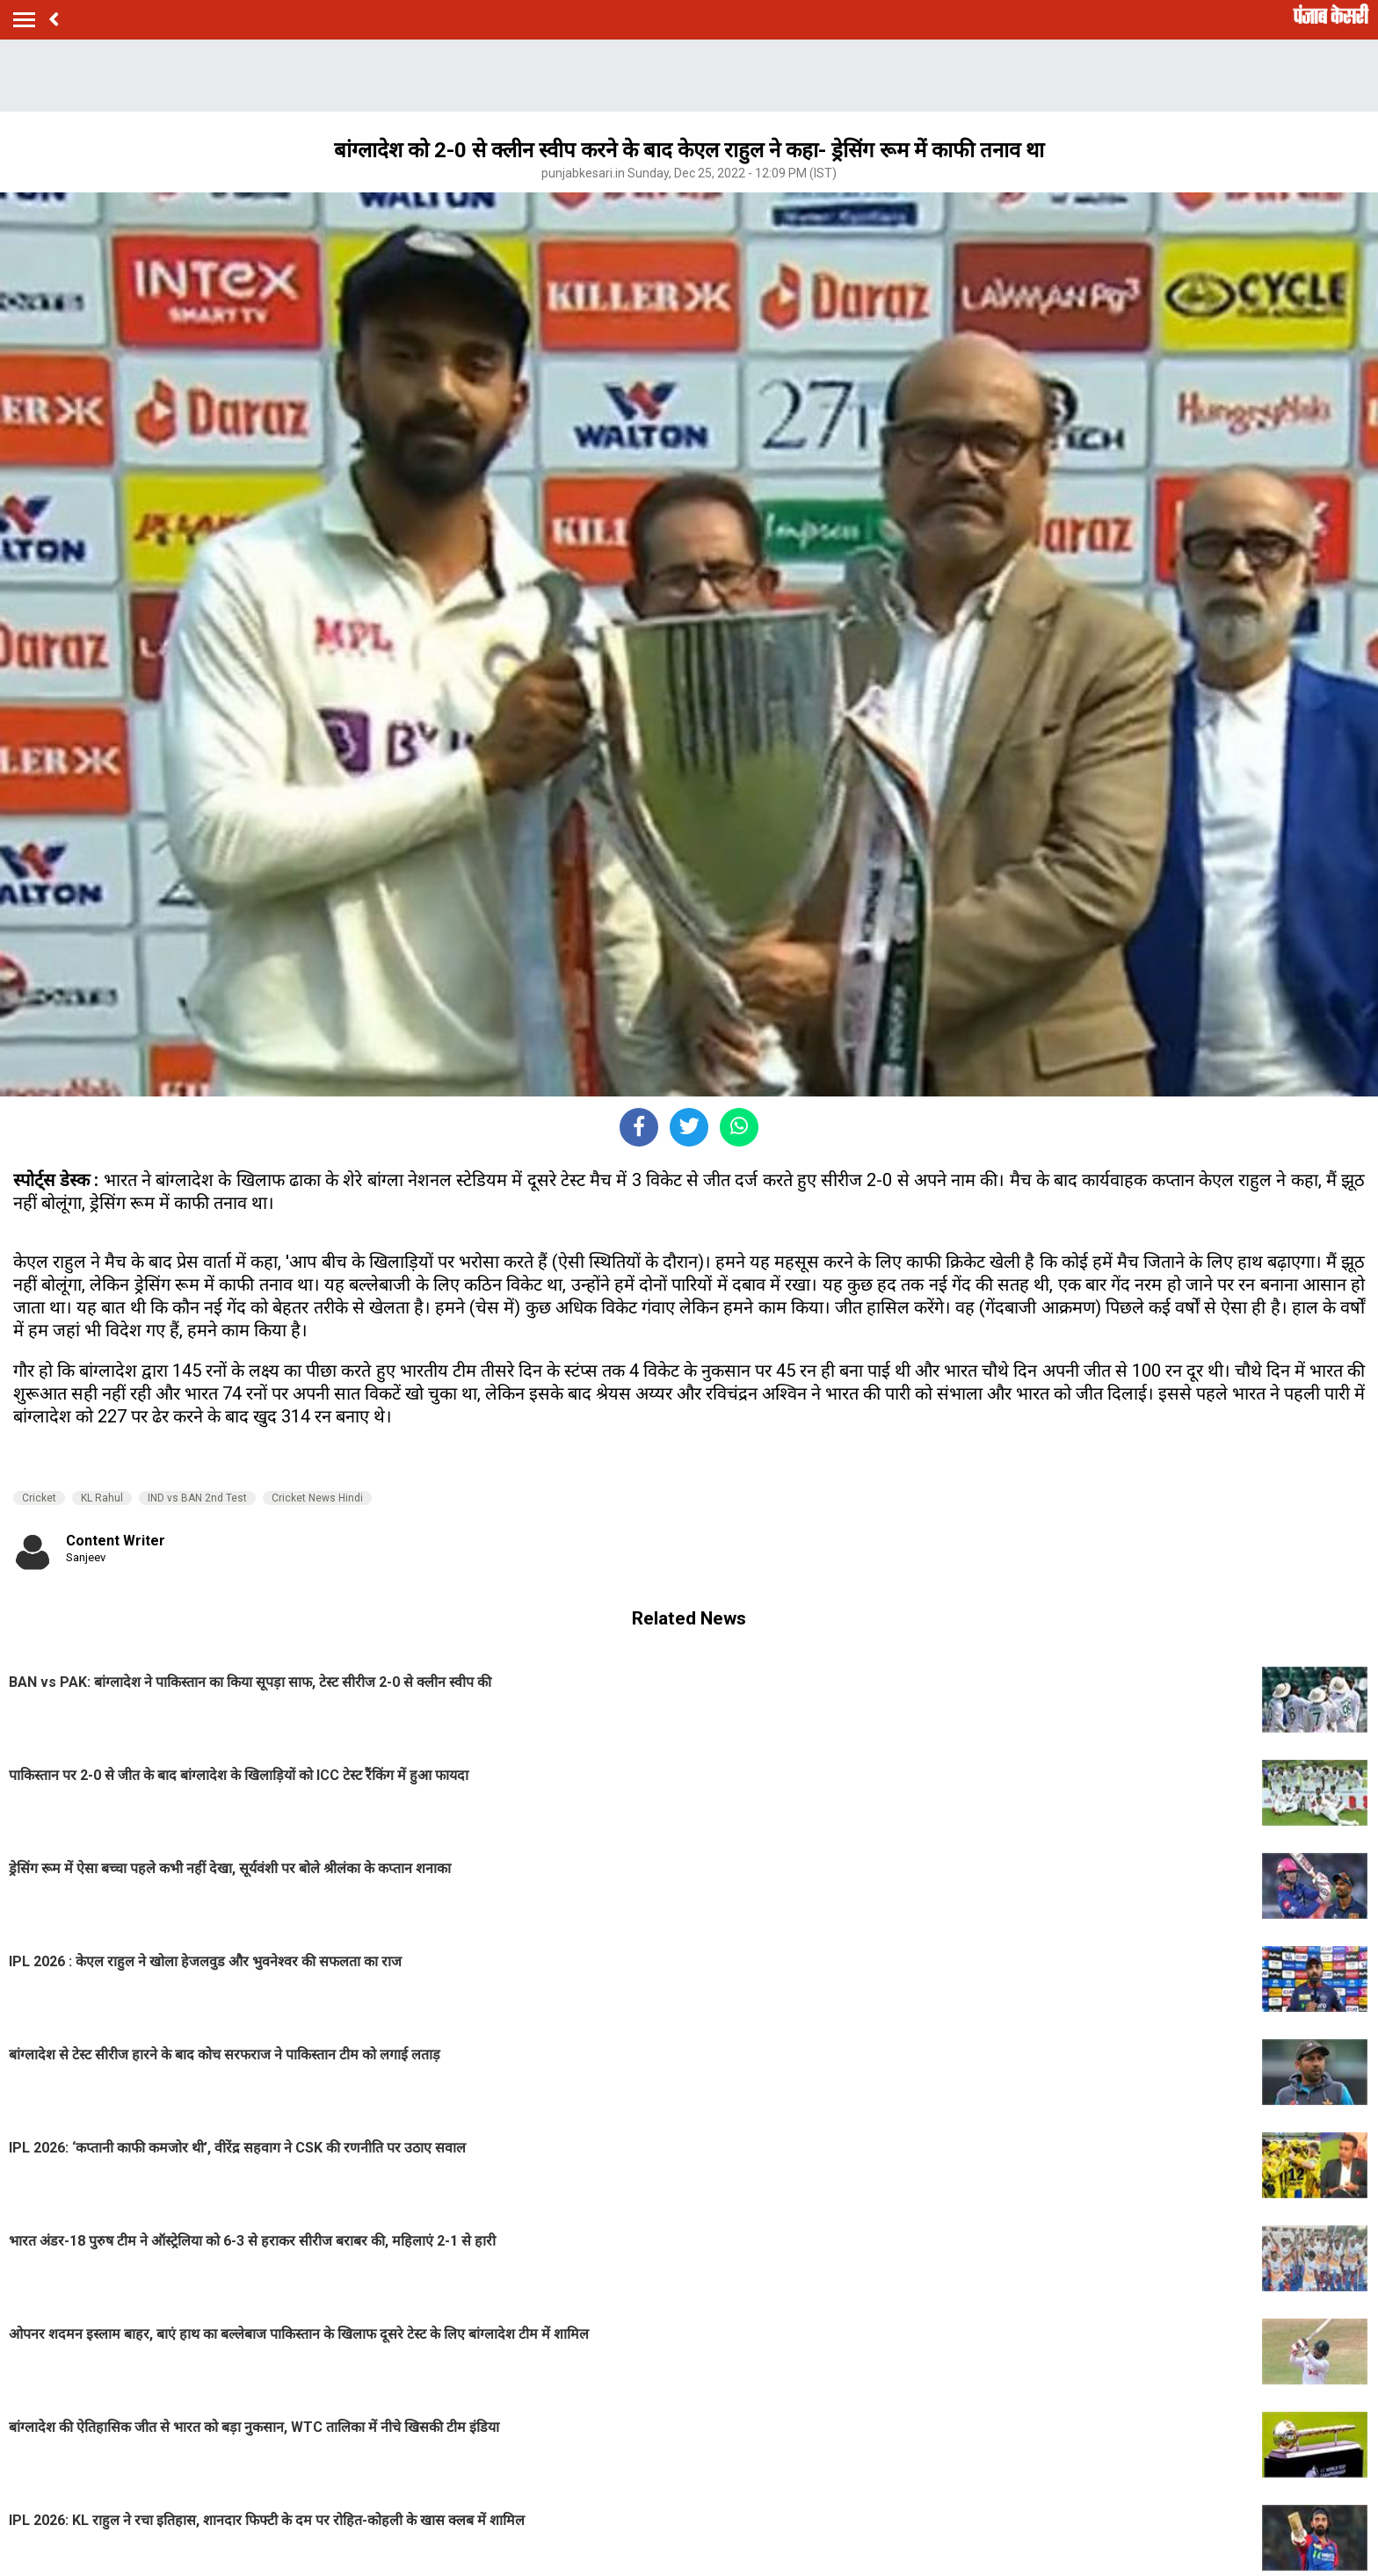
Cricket (39, 1498)
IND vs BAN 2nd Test (197, 1498)
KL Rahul (102, 1498)
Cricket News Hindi (317, 1498)
